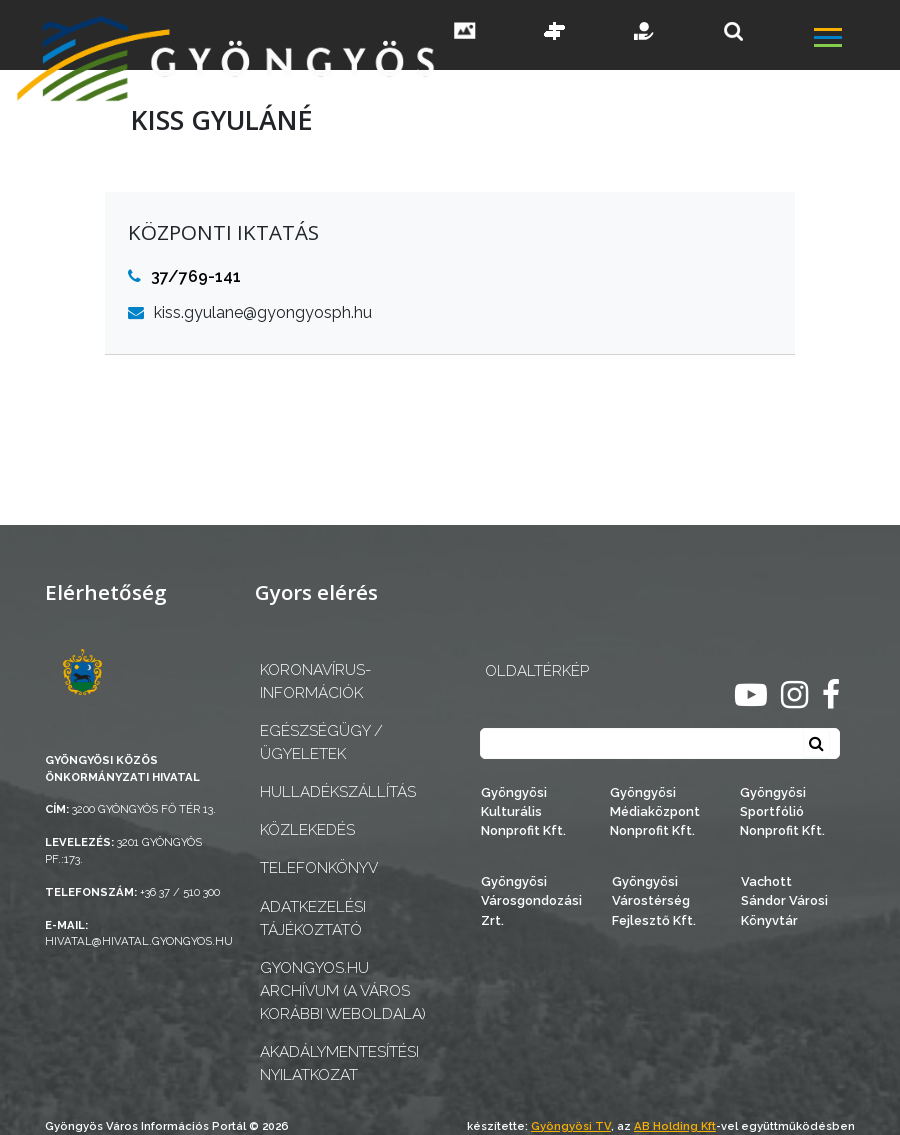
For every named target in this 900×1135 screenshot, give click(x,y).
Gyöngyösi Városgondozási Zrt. (531, 900)
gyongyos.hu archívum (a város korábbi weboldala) (343, 991)
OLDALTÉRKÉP (537, 671)
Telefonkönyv (319, 868)
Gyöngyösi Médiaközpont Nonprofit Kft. (655, 811)
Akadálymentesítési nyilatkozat (339, 1063)
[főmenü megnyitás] (855, 40)
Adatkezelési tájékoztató (313, 918)
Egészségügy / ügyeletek (321, 742)
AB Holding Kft (675, 1126)
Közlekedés (307, 830)
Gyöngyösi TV (571, 1126)
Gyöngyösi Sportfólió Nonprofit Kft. (782, 811)
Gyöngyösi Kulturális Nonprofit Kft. (523, 811)
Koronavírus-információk (315, 681)
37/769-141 (184, 276)
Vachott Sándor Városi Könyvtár (784, 900)
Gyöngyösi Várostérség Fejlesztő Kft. (654, 900)
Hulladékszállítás (338, 792)
